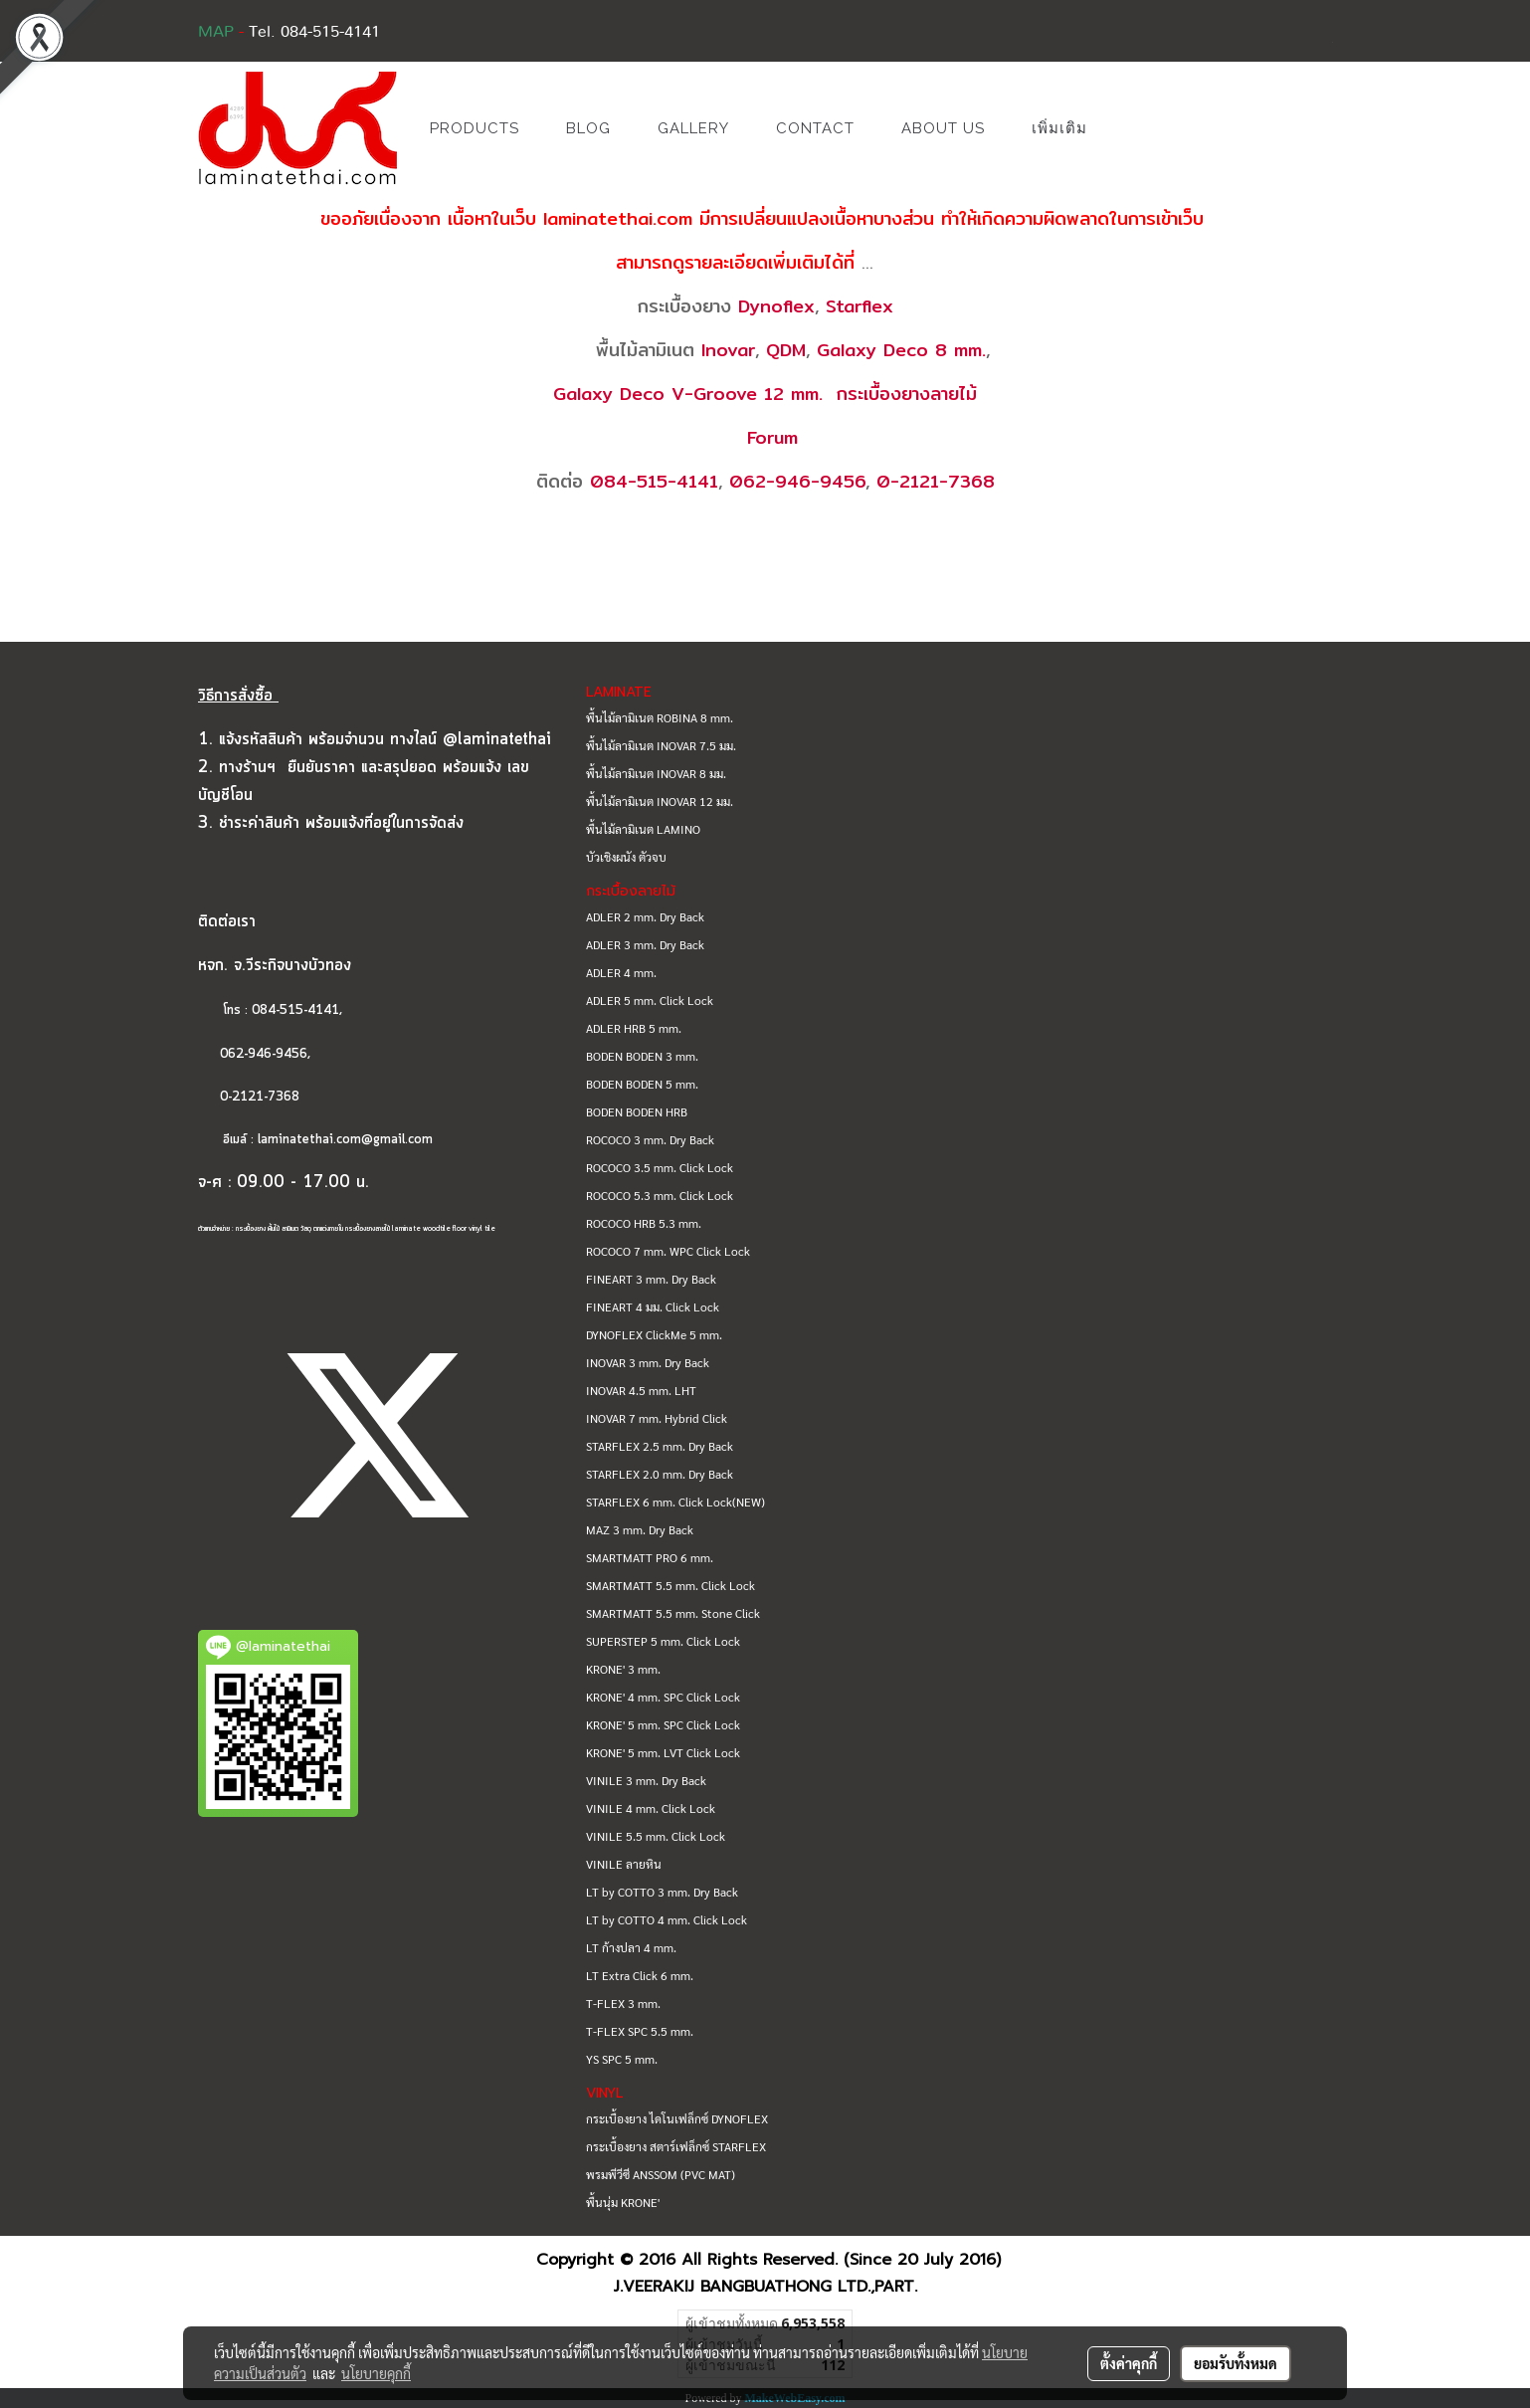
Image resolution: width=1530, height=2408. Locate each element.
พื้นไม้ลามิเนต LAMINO (643, 829)
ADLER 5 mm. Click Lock (649, 1000)
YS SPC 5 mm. (622, 2059)
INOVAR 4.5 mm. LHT (641, 1390)
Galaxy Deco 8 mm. (901, 349)
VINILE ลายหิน (624, 1864)
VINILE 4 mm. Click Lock (650, 1808)
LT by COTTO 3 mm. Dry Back (662, 1892)
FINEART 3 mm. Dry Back (651, 1279)
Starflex (859, 306)
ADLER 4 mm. (621, 972)
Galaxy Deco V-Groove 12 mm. (688, 393)
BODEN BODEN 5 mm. (642, 1084)
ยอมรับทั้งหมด (1235, 2363)
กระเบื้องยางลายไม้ (907, 393)
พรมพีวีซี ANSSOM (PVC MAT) (660, 2174)
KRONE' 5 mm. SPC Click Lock (663, 1724)
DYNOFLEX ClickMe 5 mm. (654, 1334)
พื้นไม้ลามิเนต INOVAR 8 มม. (656, 773)
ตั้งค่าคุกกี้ (1128, 2363)
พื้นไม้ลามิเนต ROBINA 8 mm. (659, 717)
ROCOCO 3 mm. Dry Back (650, 1139)
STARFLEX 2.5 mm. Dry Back (659, 1446)
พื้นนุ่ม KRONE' (623, 2202)
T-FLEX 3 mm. (623, 2003)
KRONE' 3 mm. (623, 1669)
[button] (1140, 128)
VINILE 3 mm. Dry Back (646, 1780)
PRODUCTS (474, 128)
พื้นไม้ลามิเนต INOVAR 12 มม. (659, 801)
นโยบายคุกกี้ (376, 2373)
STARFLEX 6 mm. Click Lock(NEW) (675, 1501)
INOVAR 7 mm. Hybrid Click (656, 1418)
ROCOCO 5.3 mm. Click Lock (659, 1195)
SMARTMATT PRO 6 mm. (649, 1557)
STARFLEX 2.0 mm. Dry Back (659, 1474)
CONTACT (815, 128)
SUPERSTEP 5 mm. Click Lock (663, 1641)
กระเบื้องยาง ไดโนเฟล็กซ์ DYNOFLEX (677, 2118)
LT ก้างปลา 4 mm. (631, 1947)
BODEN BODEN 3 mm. (642, 1056)
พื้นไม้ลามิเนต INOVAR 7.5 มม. (661, 745)
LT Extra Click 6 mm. (639, 1975)
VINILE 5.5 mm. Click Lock (655, 1836)
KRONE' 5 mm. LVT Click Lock (663, 1752)
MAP (216, 32)
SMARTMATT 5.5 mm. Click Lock (670, 1585)
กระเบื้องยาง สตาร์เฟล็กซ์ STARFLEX (676, 2146)
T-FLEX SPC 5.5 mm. (639, 2031)
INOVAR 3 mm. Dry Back (647, 1362)
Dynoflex (776, 306)
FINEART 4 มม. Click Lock (652, 1306)
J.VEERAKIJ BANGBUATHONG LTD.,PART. (765, 2287)
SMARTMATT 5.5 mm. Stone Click (673, 1613)
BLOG (588, 128)
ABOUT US (943, 128)
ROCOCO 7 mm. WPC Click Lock (668, 1251)
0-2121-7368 (935, 481)
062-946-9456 (797, 481)
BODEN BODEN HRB (636, 1111)
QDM (786, 349)
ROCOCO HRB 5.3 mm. (643, 1223)
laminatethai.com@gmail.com (345, 1139)
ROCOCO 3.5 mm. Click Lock (659, 1167)
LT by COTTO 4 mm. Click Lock (666, 1919)
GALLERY (693, 128)
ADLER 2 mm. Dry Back (645, 916)
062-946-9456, (254, 1054)
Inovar (728, 349)
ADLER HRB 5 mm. (633, 1028)
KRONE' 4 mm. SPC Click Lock (663, 1697)
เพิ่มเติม (1059, 128)
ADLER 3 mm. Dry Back (645, 944)
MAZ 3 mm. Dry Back (639, 1529)
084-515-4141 (654, 481)
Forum (772, 437)
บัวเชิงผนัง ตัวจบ (626, 857)
